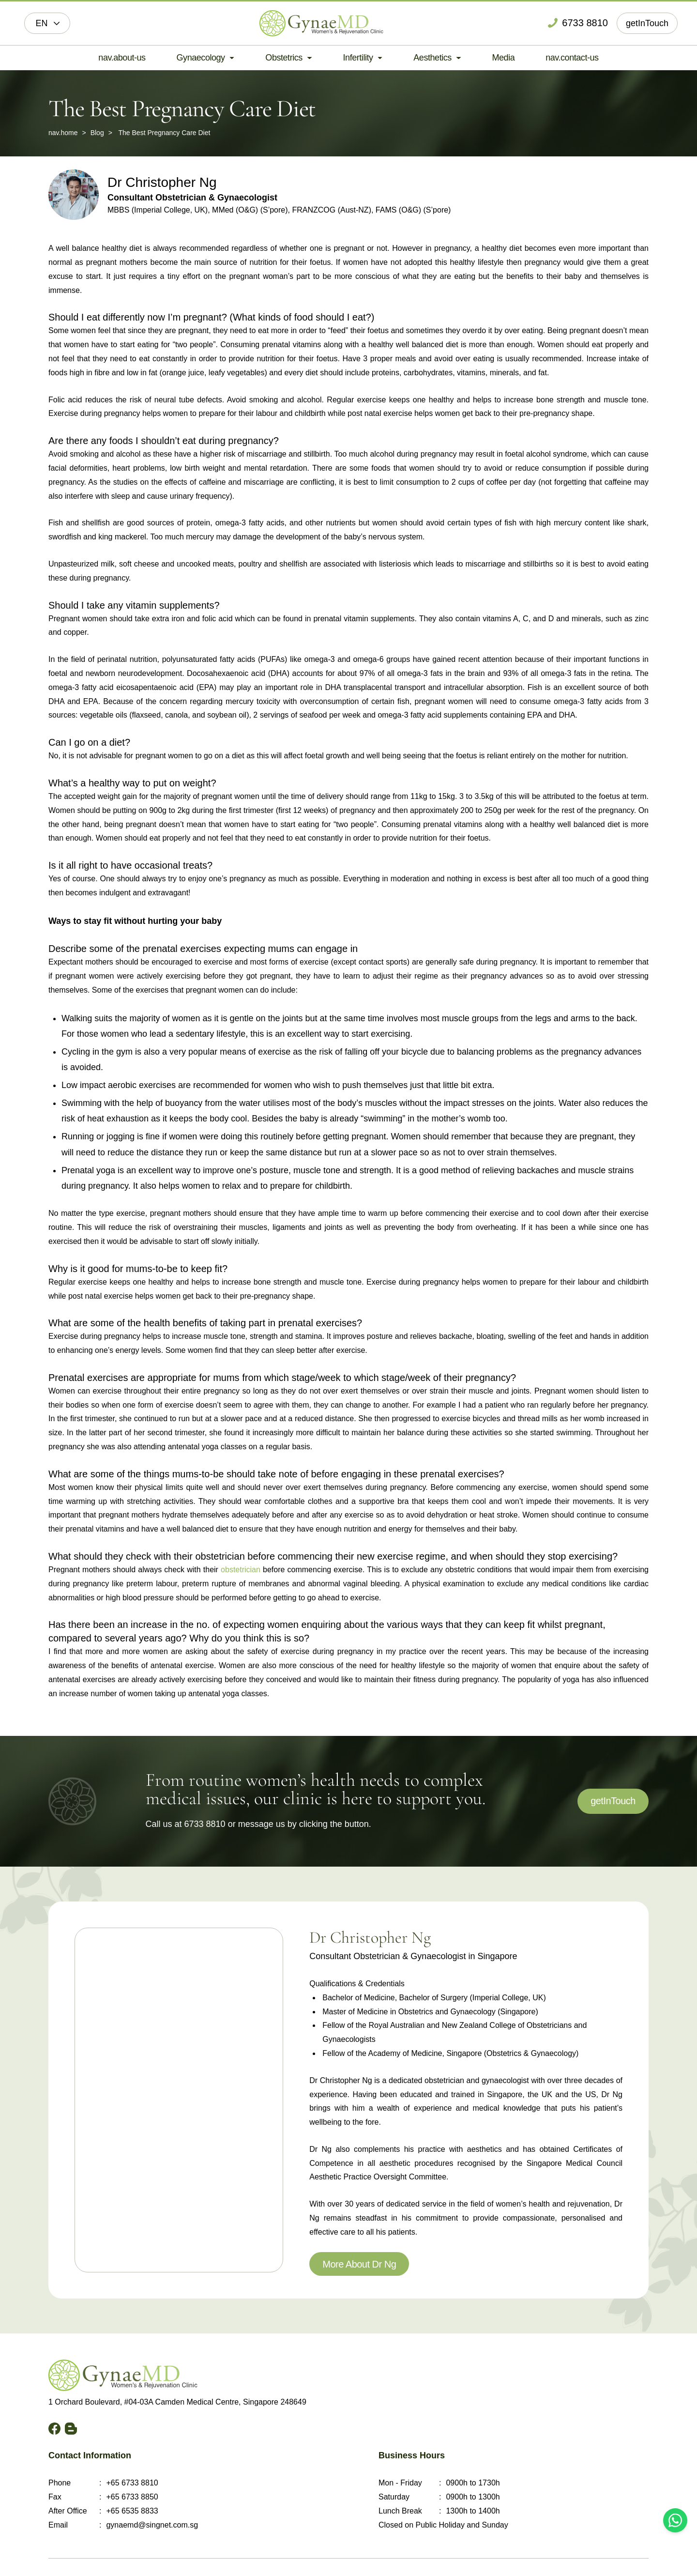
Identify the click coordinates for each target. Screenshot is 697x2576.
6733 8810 (205, 1824)
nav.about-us (121, 57)
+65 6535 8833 (132, 2511)
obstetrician (240, 1569)
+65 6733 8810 (132, 2483)
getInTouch (647, 23)
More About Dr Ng (359, 2264)
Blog (97, 133)
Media (503, 57)
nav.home (62, 133)
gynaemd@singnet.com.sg (152, 2525)
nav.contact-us (571, 57)
